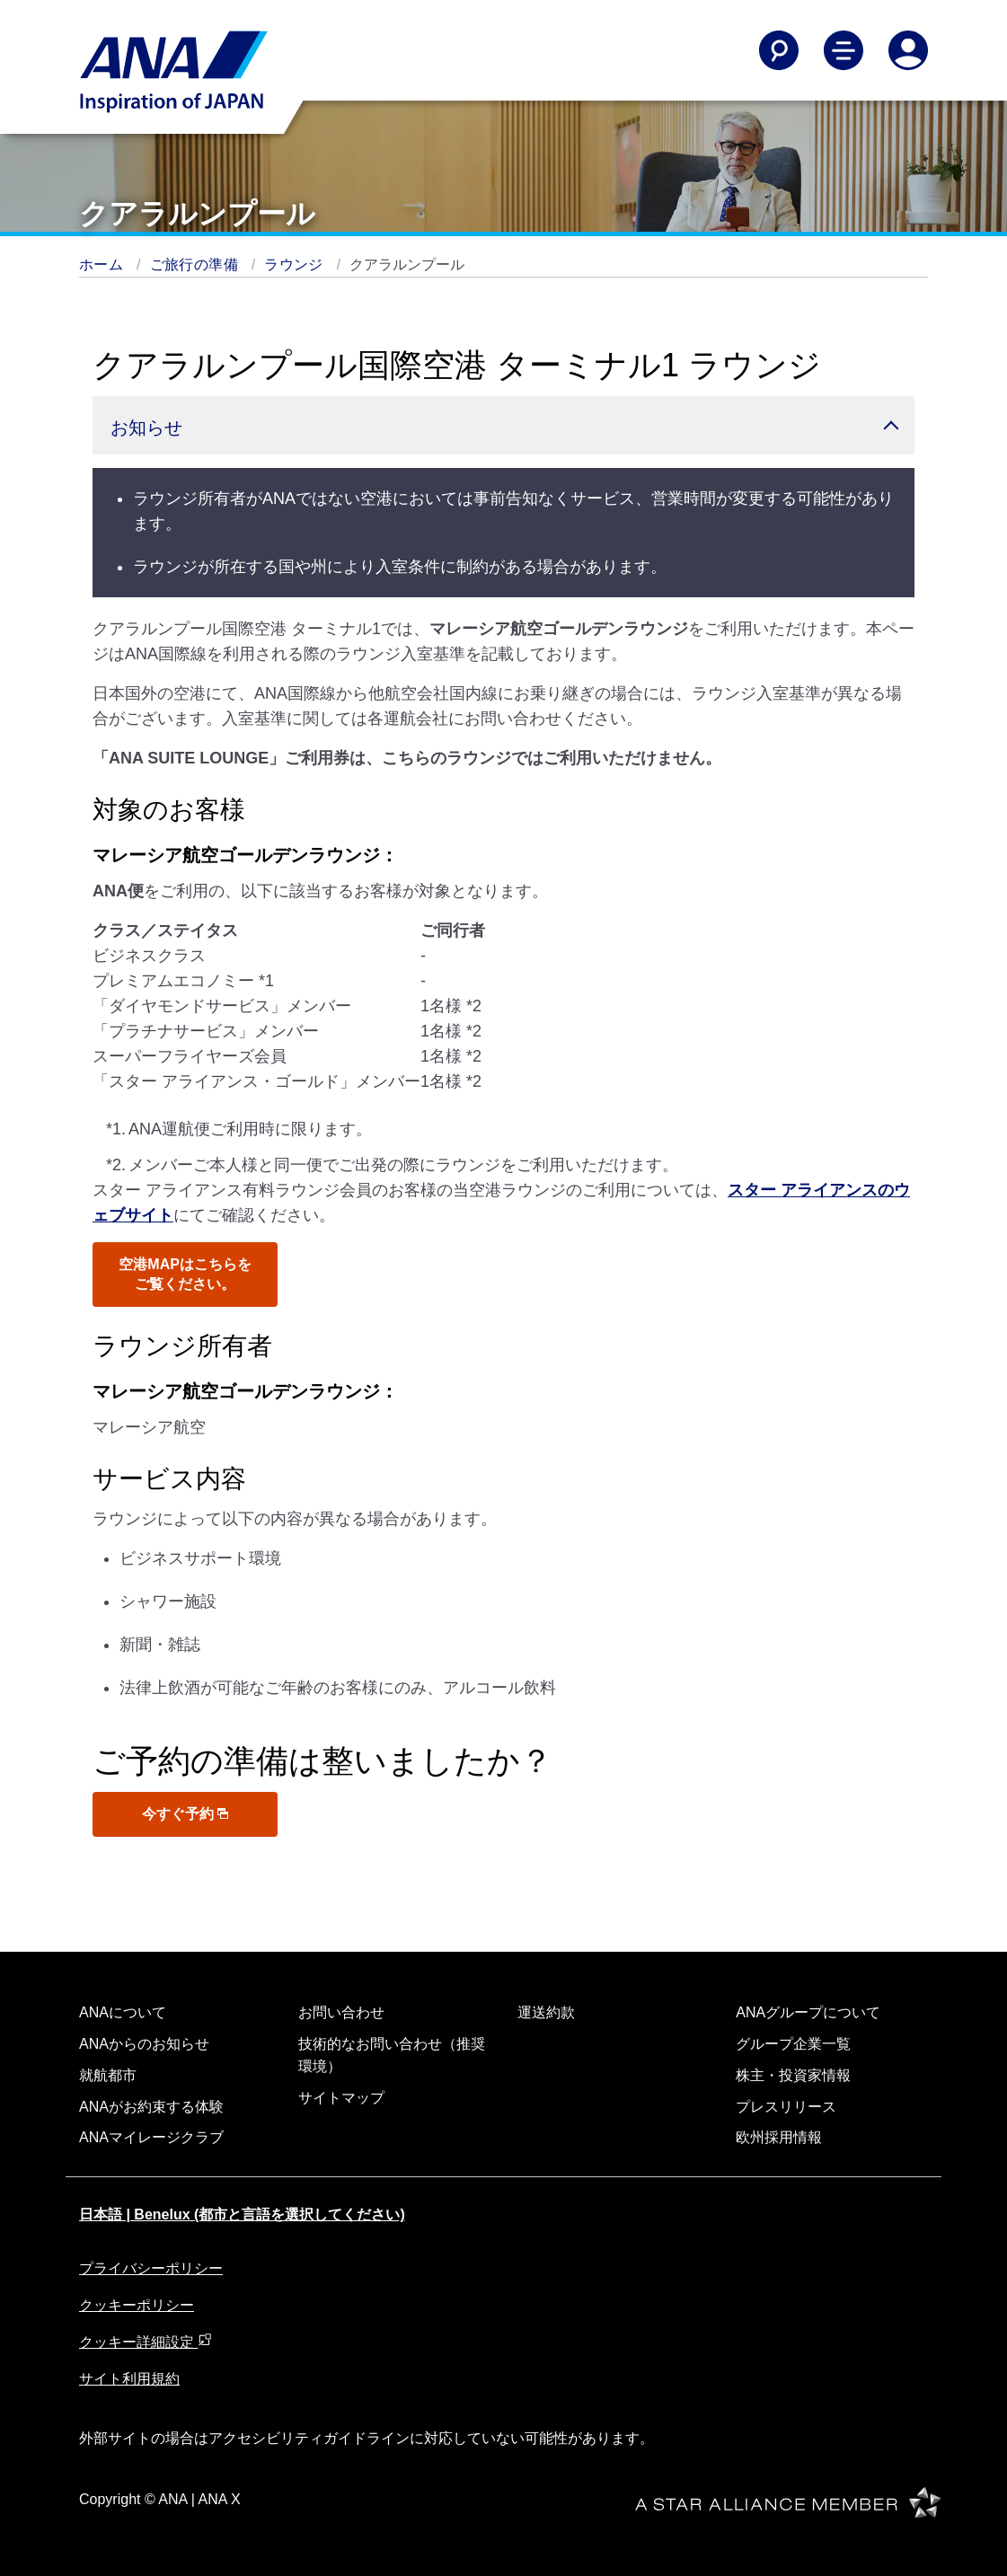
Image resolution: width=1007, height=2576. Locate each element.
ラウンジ (295, 264)
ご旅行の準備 (196, 264)
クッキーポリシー (136, 2305)
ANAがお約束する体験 (151, 2106)
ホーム (103, 264)
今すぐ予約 (185, 1814)
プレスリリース (786, 2106)
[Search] (779, 50)
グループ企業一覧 (793, 2043)
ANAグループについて (808, 2012)
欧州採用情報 (779, 2137)
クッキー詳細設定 (145, 2342)
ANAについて (122, 2012)
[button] (503, 425)
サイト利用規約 (129, 2378)
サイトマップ (341, 2097)
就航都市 (108, 2075)
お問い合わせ (341, 2012)
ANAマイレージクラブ (151, 2137)
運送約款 (546, 2012)
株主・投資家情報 (793, 2075)
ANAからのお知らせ (144, 2043)
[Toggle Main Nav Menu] (843, 50)
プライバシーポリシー (151, 2268)
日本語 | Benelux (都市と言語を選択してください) (242, 2214)
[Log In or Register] (908, 50)
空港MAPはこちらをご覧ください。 (185, 1274)
